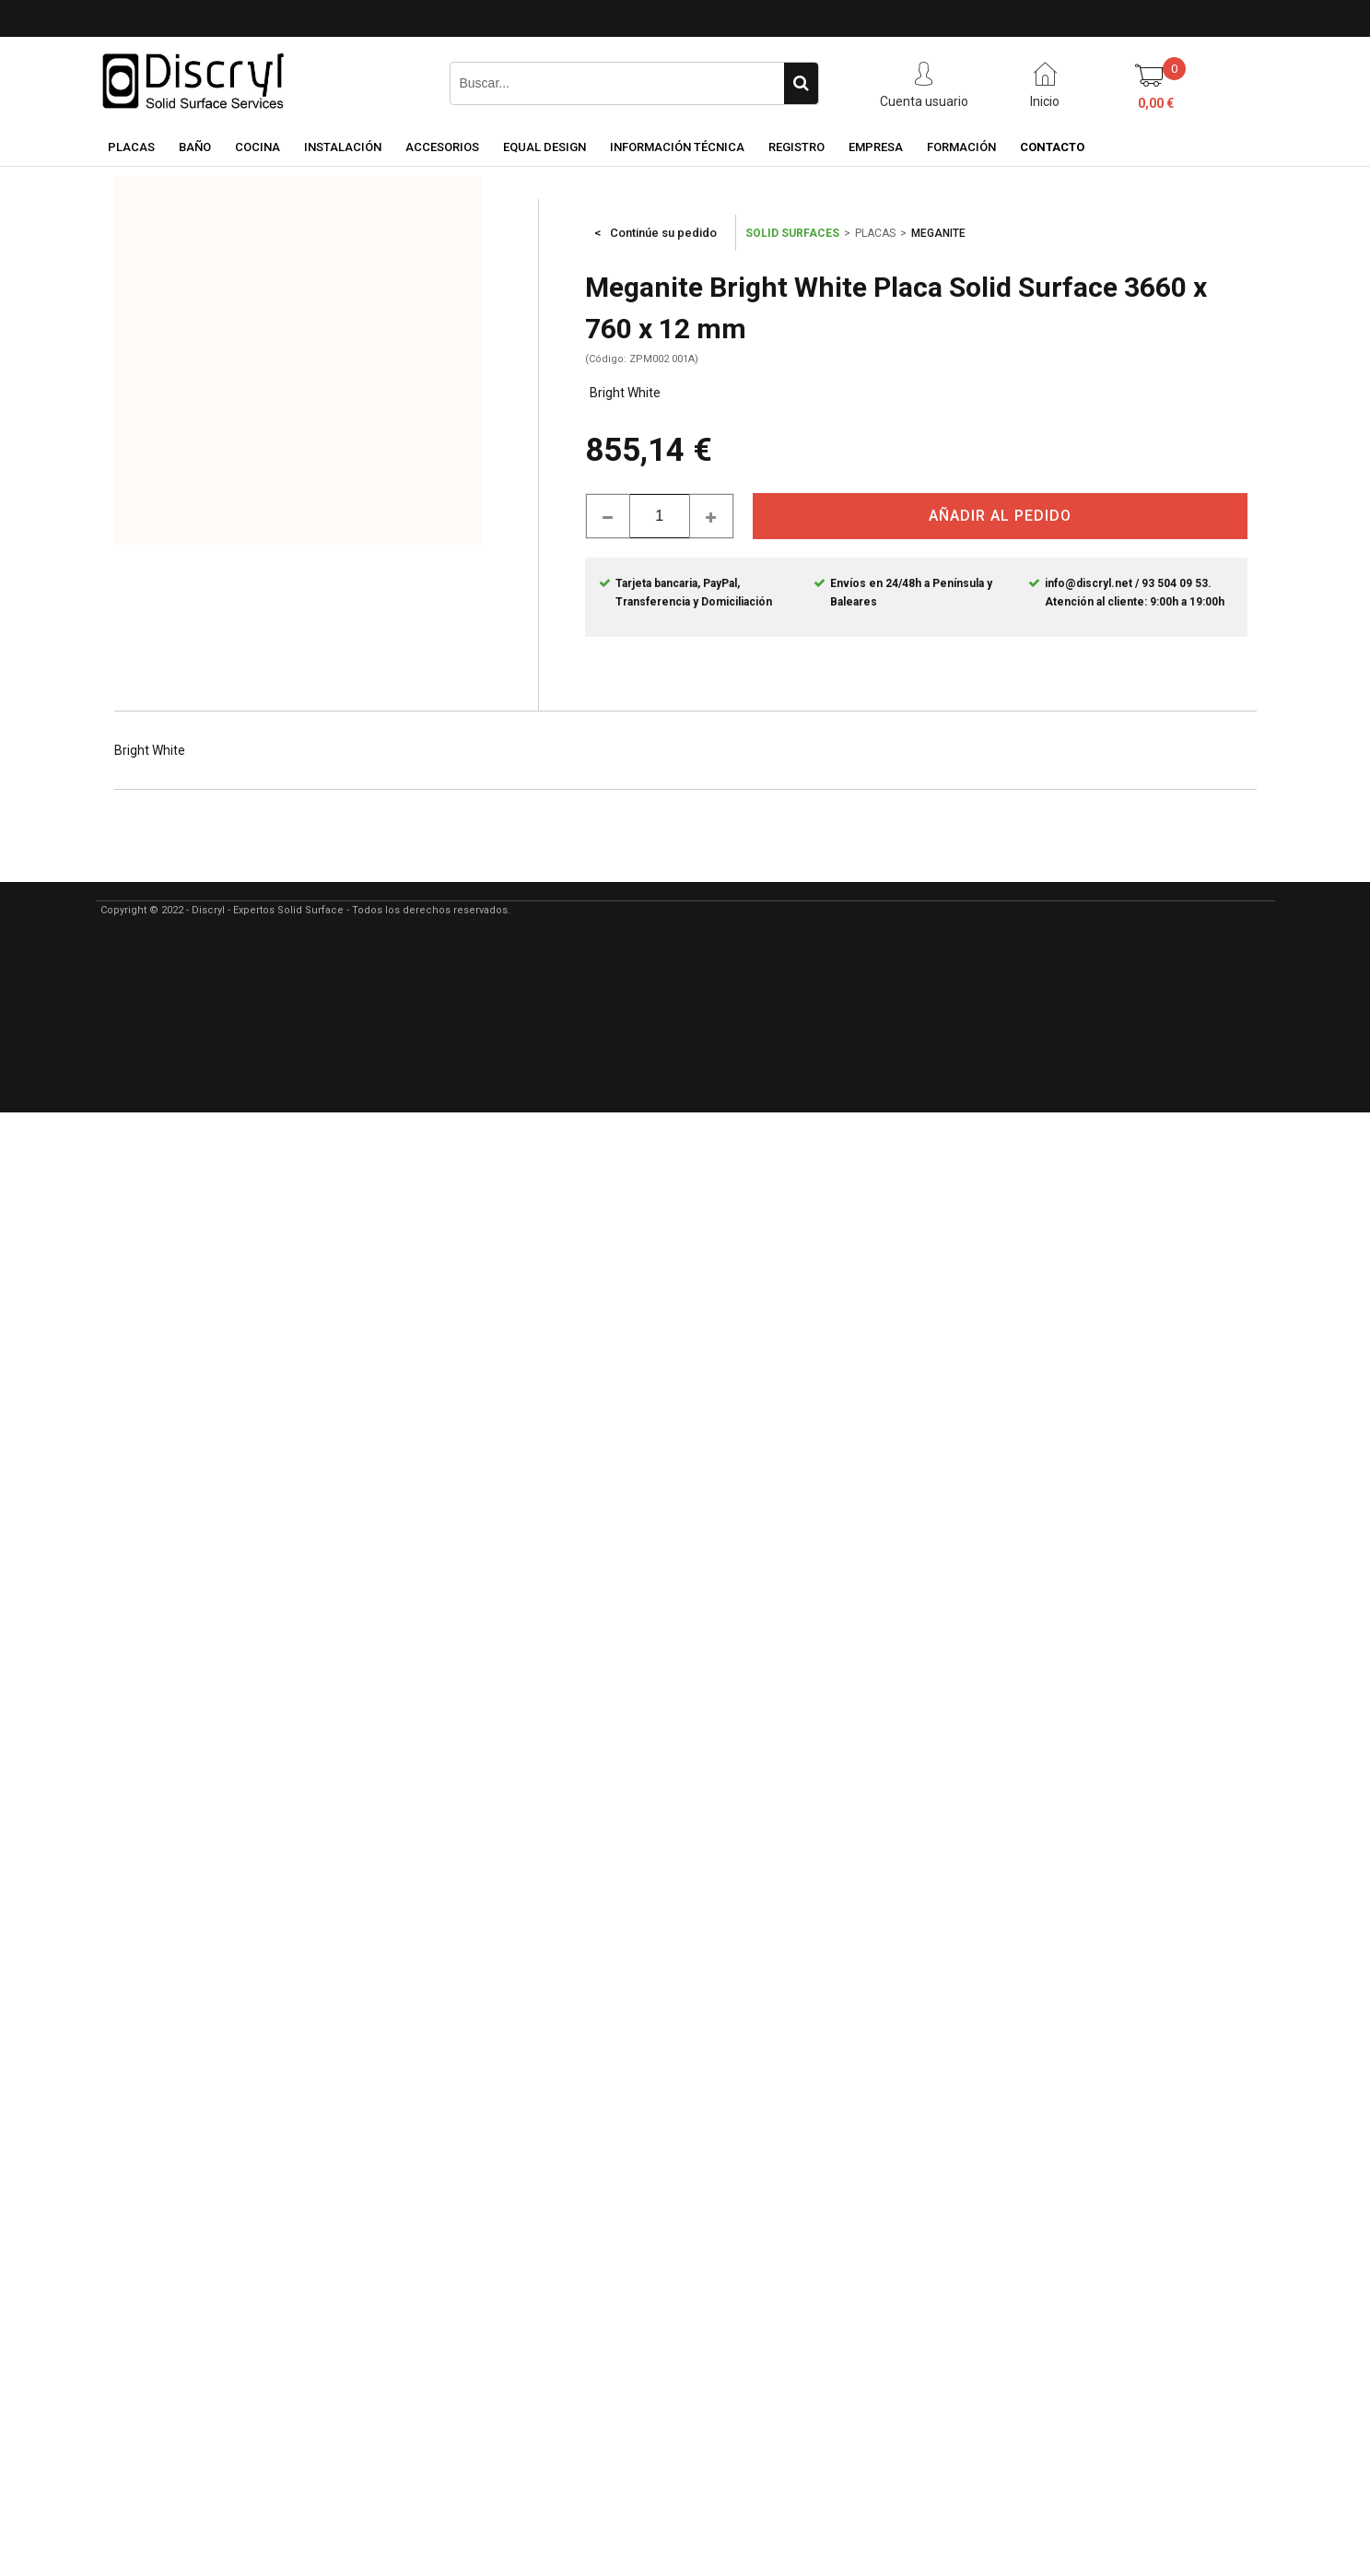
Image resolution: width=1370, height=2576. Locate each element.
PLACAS (131, 147)
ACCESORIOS (442, 147)
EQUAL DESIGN (544, 147)
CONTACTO (1052, 147)
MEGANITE (938, 233)
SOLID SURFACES (792, 233)
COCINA (257, 147)
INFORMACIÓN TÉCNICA (677, 147)
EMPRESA (876, 147)
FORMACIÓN (961, 147)
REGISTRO (796, 147)
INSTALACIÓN (342, 147)
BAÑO (195, 147)
